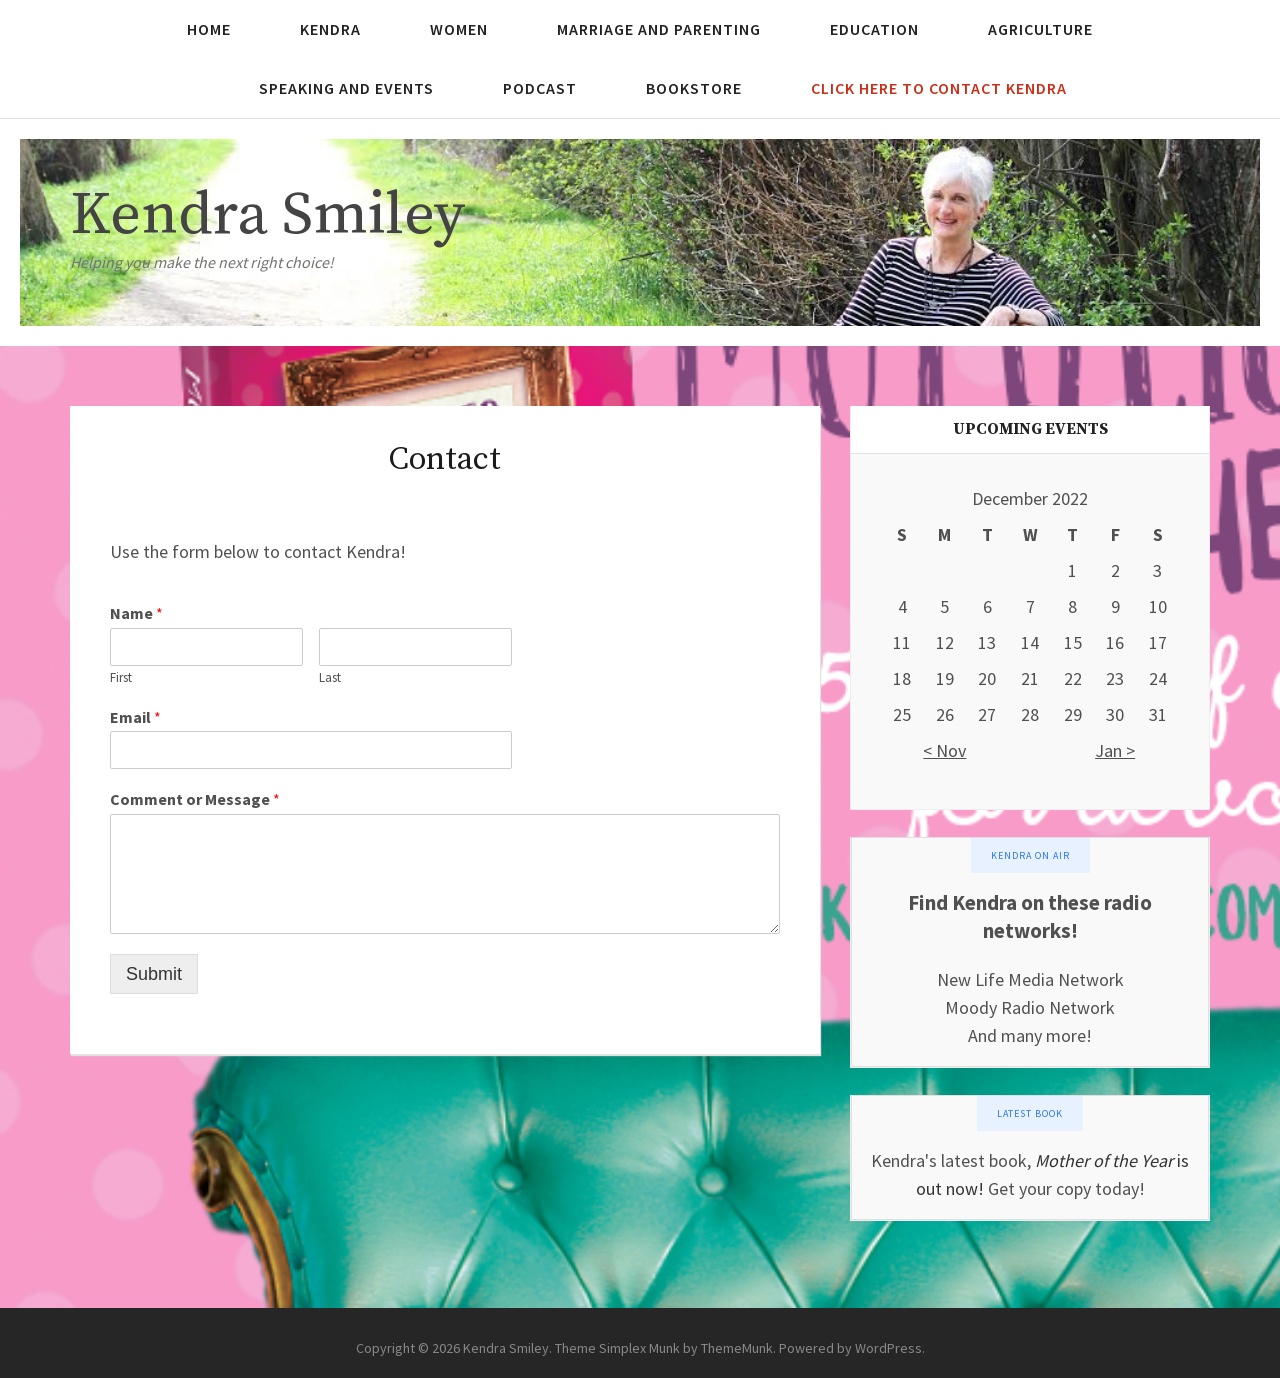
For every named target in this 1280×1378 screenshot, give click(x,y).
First (121, 678)
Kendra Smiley (267, 215)
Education (874, 29)
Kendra (330, 29)
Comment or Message (195, 799)
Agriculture (1040, 29)
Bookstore (694, 88)
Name (136, 613)
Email (135, 717)
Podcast (540, 88)
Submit (154, 974)
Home (209, 29)
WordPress (888, 1348)
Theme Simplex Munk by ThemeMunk (664, 1348)
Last (330, 678)
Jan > (1115, 750)
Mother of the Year (1104, 1160)
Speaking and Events (346, 88)
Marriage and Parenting (659, 29)
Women (459, 29)
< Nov (944, 750)
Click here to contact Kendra (939, 88)
